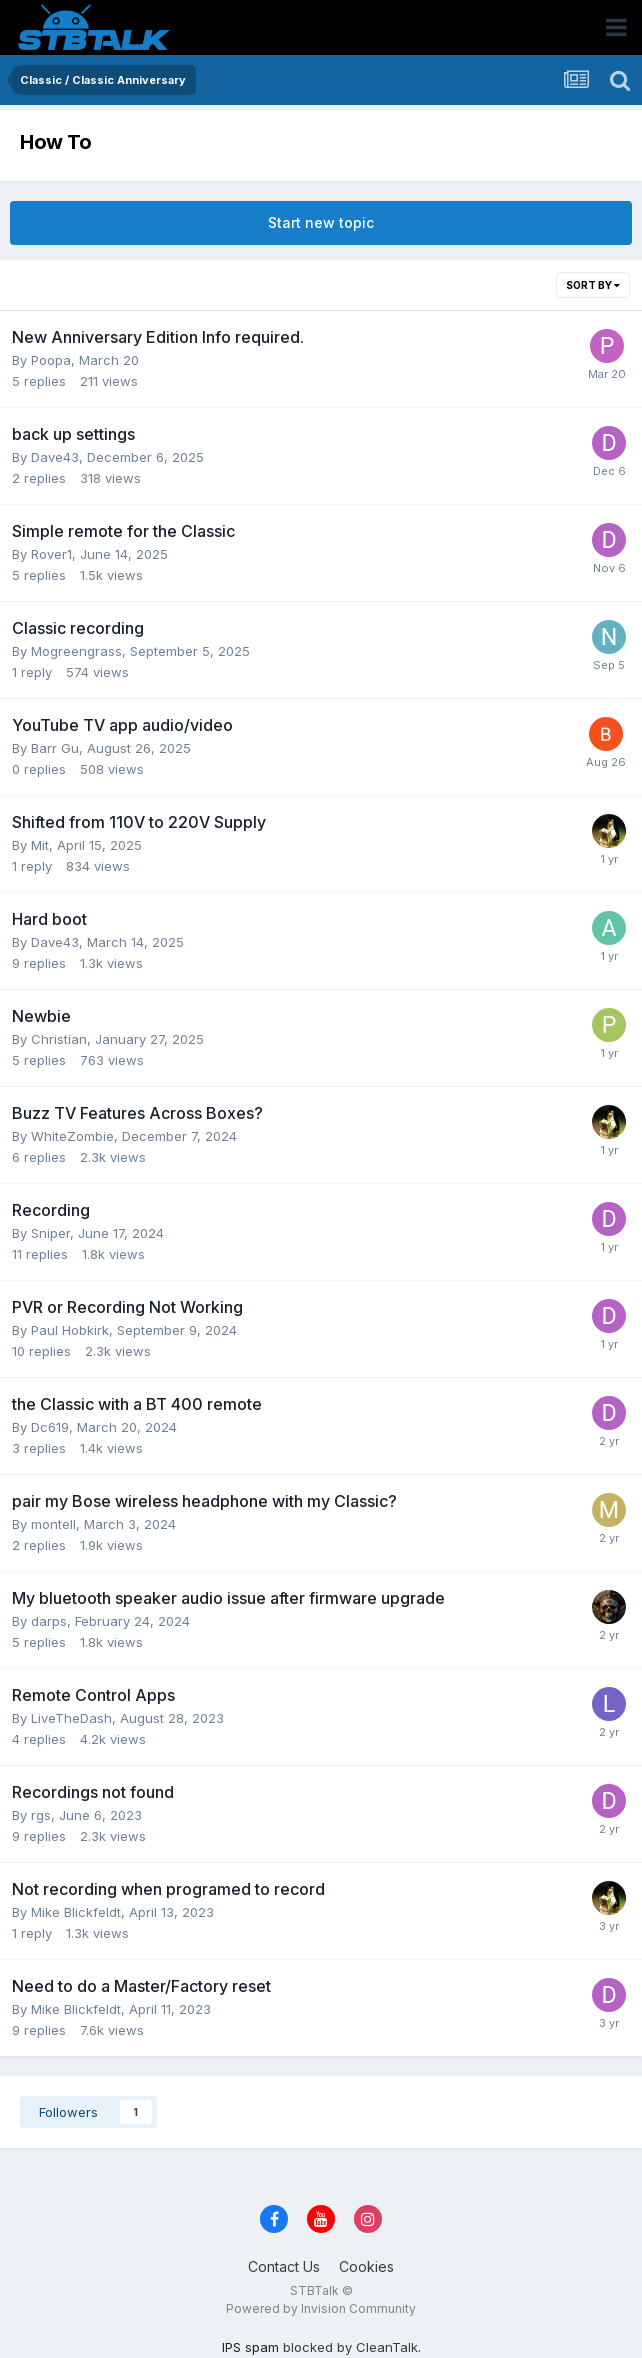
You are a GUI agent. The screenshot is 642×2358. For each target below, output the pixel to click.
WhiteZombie (72, 1136)
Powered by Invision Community (321, 2308)
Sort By (593, 285)
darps (49, 1621)
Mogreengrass (76, 651)
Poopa (51, 360)
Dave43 (55, 457)
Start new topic (321, 222)
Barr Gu (55, 748)
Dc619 (50, 1427)
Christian (59, 1039)
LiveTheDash (71, 1718)
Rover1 (51, 554)
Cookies (366, 2266)
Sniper (50, 1233)
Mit (40, 845)
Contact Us (284, 2266)
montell (53, 1524)
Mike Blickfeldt (76, 1912)
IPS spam (250, 2347)
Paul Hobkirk (70, 1330)
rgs (41, 1815)
